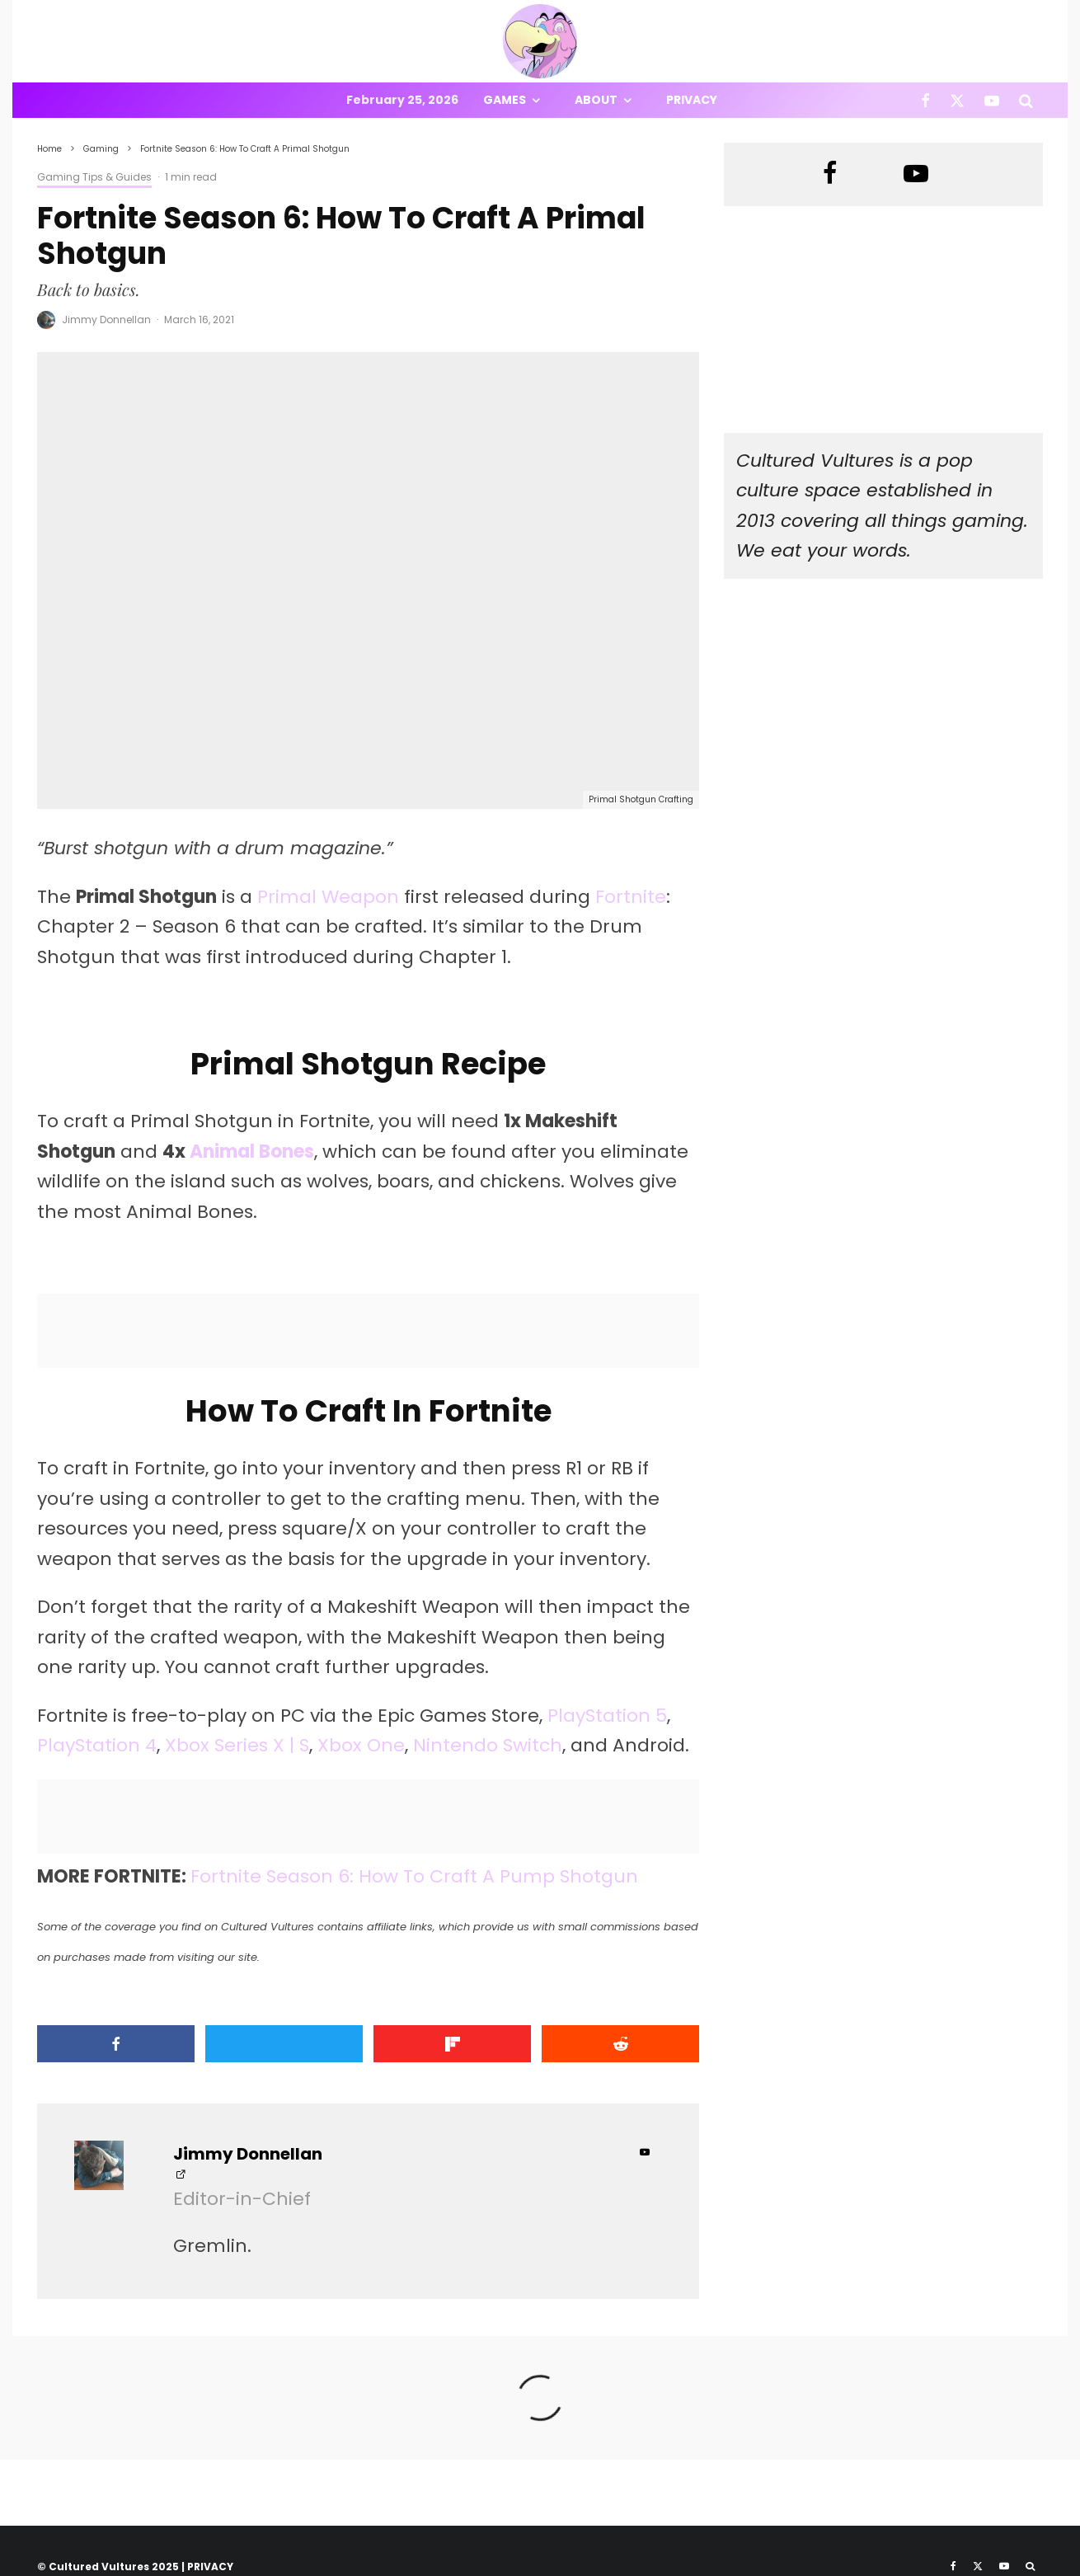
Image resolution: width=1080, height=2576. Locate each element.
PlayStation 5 (607, 1715)
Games (504, 100)
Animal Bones (252, 1151)
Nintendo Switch (487, 1745)
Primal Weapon (328, 897)
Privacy (691, 100)
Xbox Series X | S (237, 1745)
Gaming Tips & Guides (94, 177)
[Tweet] (284, 2043)
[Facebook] (925, 100)
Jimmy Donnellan (106, 320)
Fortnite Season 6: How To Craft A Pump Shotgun (414, 1876)
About (596, 100)
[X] (957, 100)
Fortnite (630, 897)
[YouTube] (991, 100)
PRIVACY (210, 2567)
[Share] (116, 2043)
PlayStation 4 (97, 1745)
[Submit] (620, 2043)
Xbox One (361, 1745)
